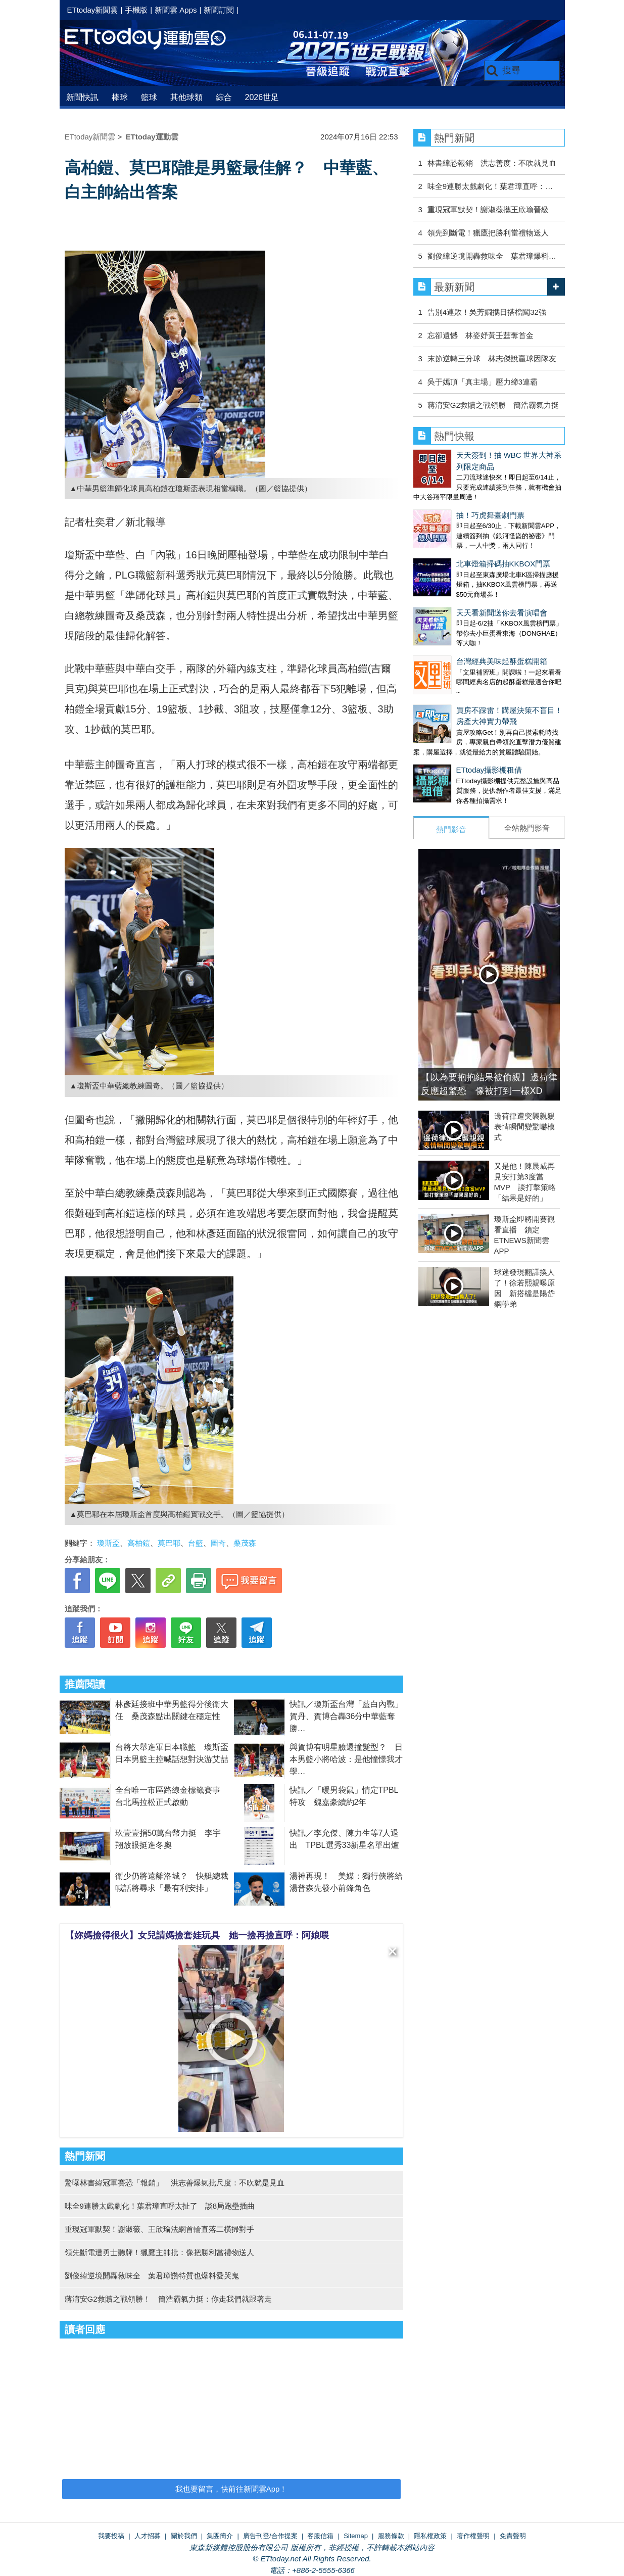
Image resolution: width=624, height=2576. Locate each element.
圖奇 (218, 1543)
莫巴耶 (169, 1543)
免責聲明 (513, 2536)
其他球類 (186, 97)
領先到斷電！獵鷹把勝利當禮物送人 (488, 232)
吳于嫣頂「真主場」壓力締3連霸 (482, 381)
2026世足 (262, 97)
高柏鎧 (138, 1543)
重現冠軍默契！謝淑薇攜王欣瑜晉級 (488, 209)
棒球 (120, 97)
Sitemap (356, 2536)
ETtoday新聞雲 (92, 10)
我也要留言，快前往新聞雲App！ (231, 2489)
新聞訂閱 (219, 10)
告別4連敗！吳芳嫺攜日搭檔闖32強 (486, 312)
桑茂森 (244, 1543)
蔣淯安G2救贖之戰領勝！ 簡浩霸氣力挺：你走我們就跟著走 (168, 2299)
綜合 (224, 97)
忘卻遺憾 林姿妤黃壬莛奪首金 (480, 335)
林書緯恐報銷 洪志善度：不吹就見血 (491, 163)
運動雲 (153, 39)
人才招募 (147, 2536)
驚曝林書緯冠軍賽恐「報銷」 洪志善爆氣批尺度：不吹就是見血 (174, 2182)
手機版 (136, 10)
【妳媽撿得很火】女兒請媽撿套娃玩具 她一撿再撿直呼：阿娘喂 (197, 1935)
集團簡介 (220, 2536)
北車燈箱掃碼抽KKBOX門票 (503, 563)
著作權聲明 (473, 2536)
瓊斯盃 (108, 1543)
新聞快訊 (82, 97)
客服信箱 (320, 2536)
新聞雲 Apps (176, 10)
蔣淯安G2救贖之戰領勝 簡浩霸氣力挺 (493, 405)
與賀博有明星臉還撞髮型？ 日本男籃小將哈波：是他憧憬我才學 (346, 1759)
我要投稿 (111, 2536)
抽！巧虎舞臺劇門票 (490, 515)
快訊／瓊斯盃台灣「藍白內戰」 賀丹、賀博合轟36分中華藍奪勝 (350, 1716)
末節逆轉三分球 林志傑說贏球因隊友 (491, 358)
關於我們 (184, 2536)
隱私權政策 (430, 2536)
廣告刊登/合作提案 (270, 2536)
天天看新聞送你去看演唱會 (501, 612)
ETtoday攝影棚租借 (489, 770)
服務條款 (391, 2536)
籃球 (149, 97)
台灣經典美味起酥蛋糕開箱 (501, 661)
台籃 (195, 1543)
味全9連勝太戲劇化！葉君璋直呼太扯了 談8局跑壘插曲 (160, 2206)
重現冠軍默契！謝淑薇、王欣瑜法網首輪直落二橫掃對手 (159, 2229)
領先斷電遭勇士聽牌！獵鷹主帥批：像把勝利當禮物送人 (159, 2252)
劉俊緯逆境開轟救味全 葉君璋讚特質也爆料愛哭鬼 (152, 2275)
